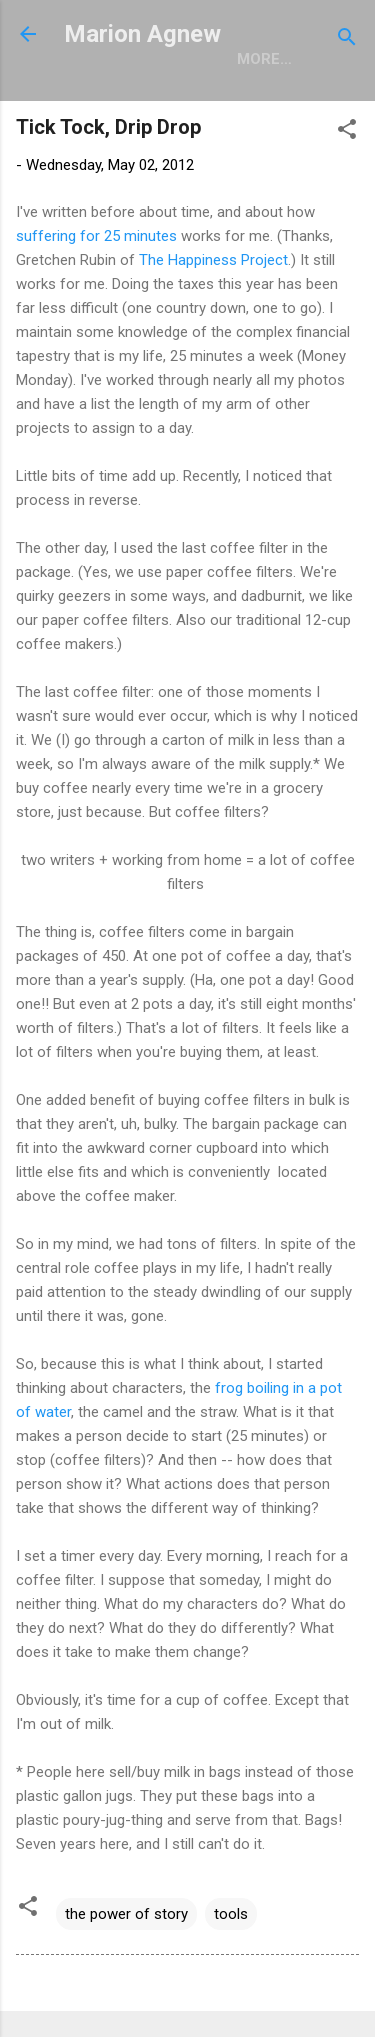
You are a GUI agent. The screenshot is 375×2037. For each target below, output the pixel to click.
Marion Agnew (142, 34)
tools (231, 1914)
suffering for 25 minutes (98, 236)
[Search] (347, 40)
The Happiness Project (213, 260)
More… (264, 59)
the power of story (126, 1914)
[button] (347, 132)
